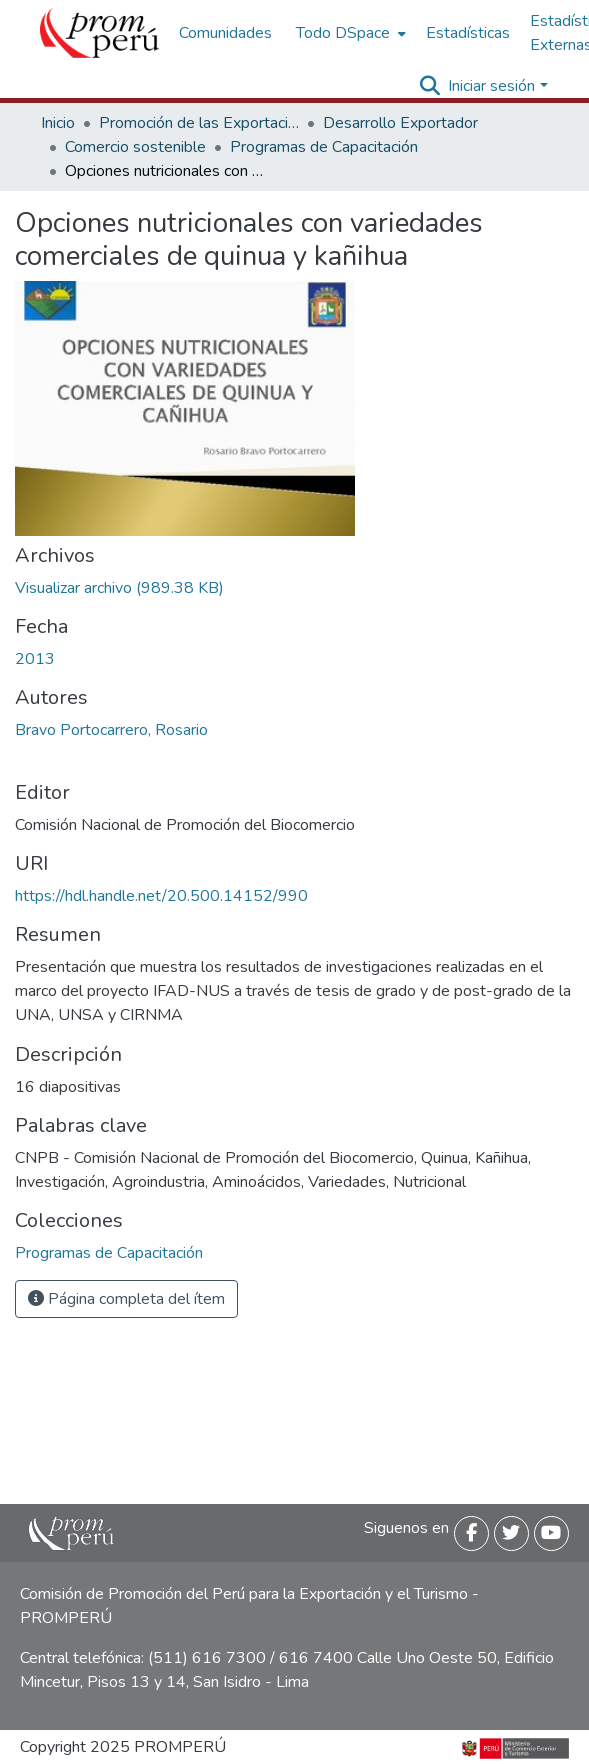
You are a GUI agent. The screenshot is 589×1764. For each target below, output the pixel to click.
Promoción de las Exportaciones (199, 123)
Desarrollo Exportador (400, 123)
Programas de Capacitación (324, 147)
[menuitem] (349, 33)
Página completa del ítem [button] (126, 1299)
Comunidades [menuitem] (225, 33)
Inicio (58, 123)
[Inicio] (99, 33)
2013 (35, 659)
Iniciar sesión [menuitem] (491, 86)
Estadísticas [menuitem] (468, 33)
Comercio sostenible (135, 147)
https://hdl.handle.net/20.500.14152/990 (161, 896)
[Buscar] (429, 86)
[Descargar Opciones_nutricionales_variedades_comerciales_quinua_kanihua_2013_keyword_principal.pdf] (119, 588)
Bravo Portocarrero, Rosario (111, 730)
